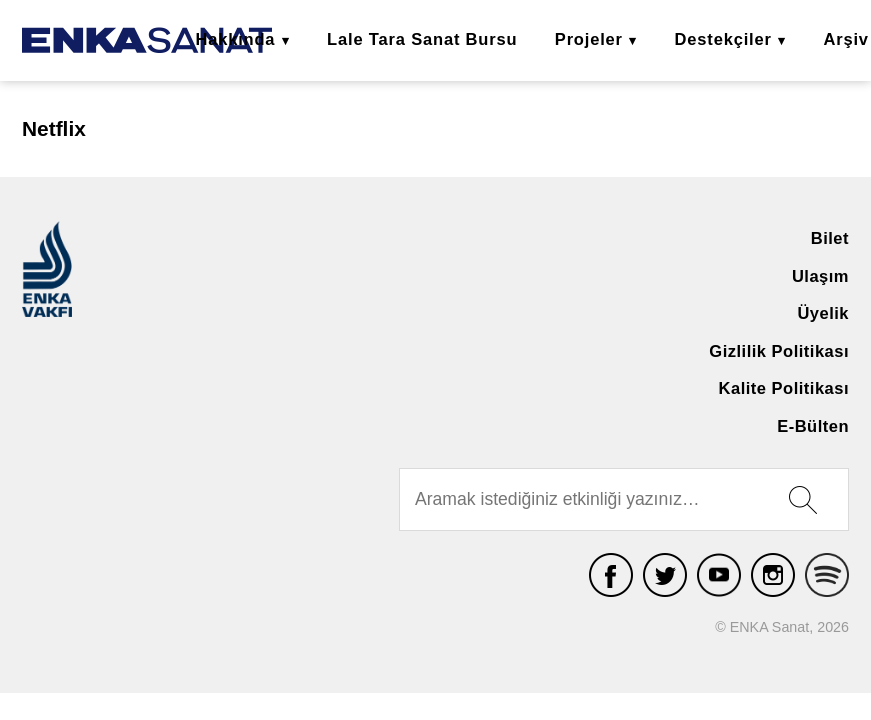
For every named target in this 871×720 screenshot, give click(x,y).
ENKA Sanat (147, 40)
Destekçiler (723, 39)
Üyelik (823, 313)
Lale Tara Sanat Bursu (422, 39)
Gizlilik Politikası (779, 351)
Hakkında (235, 39)
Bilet (830, 238)
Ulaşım (820, 276)
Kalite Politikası (784, 388)
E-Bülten (813, 426)
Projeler (589, 39)
